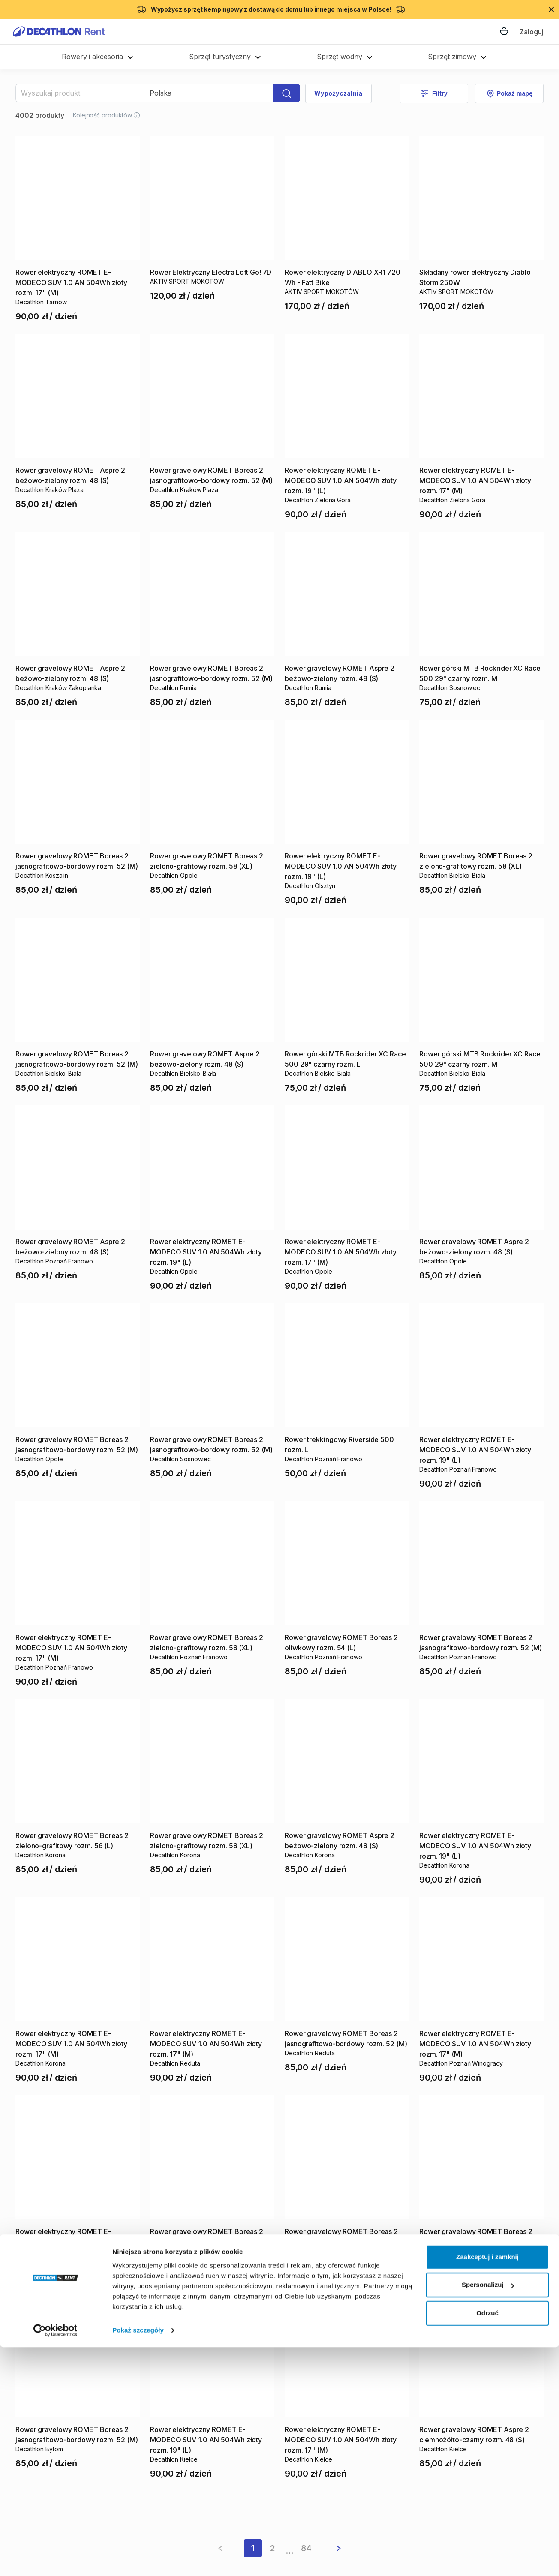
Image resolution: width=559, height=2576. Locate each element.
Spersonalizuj (488, 2513)
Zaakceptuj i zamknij (487, 2485)
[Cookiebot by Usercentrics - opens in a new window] (55, 2559)
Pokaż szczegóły (138, 2559)
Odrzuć (487, 2542)
